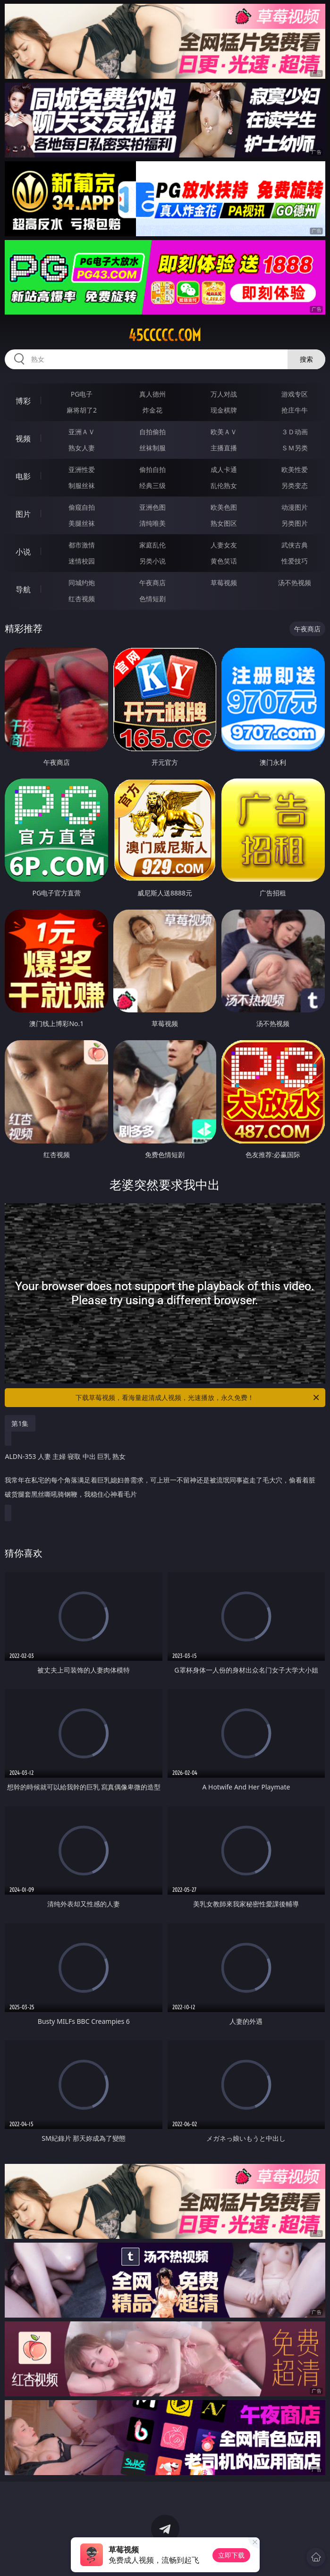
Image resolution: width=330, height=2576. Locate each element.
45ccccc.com (164, 335)
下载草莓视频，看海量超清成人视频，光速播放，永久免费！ (198, 1397)
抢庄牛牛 (294, 410)
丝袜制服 (152, 447)
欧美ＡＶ (224, 431)
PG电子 (82, 393)
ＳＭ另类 (294, 447)
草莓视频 (224, 582)
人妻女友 (224, 544)
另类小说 (152, 560)
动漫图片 (294, 507)
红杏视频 (81, 598)
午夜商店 (152, 582)
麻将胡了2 (82, 410)
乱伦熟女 (224, 485)
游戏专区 (294, 393)
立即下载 (231, 2555)
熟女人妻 (81, 447)
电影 (23, 476)
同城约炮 (81, 582)
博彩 (23, 401)
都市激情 (81, 544)
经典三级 (152, 485)
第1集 (19, 1423)
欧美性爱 (294, 469)
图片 (23, 514)
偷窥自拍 (81, 507)
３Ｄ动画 (294, 431)
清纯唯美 (152, 523)
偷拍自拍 (152, 469)
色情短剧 (152, 598)
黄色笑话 (224, 560)
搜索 (306, 359)
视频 (23, 438)
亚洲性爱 (81, 469)
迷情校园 (81, 560)
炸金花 (152, 410)
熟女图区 (224, 523)
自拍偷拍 (152, 431)
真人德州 (152, 393)
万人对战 (224, 393)
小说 (23, 552)
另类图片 (294, 523)
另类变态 (294, 485)
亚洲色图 (152, 507)
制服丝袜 (81, 485)
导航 (23, 589)
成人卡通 (224, 469)
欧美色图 (224, 507)
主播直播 (224, 447)
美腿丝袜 (81, 523)
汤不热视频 (294, 582)
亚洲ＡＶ (81, 431)
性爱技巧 (294, 560)
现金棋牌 (224, 410)
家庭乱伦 (152, 544)
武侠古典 (294, 544)
